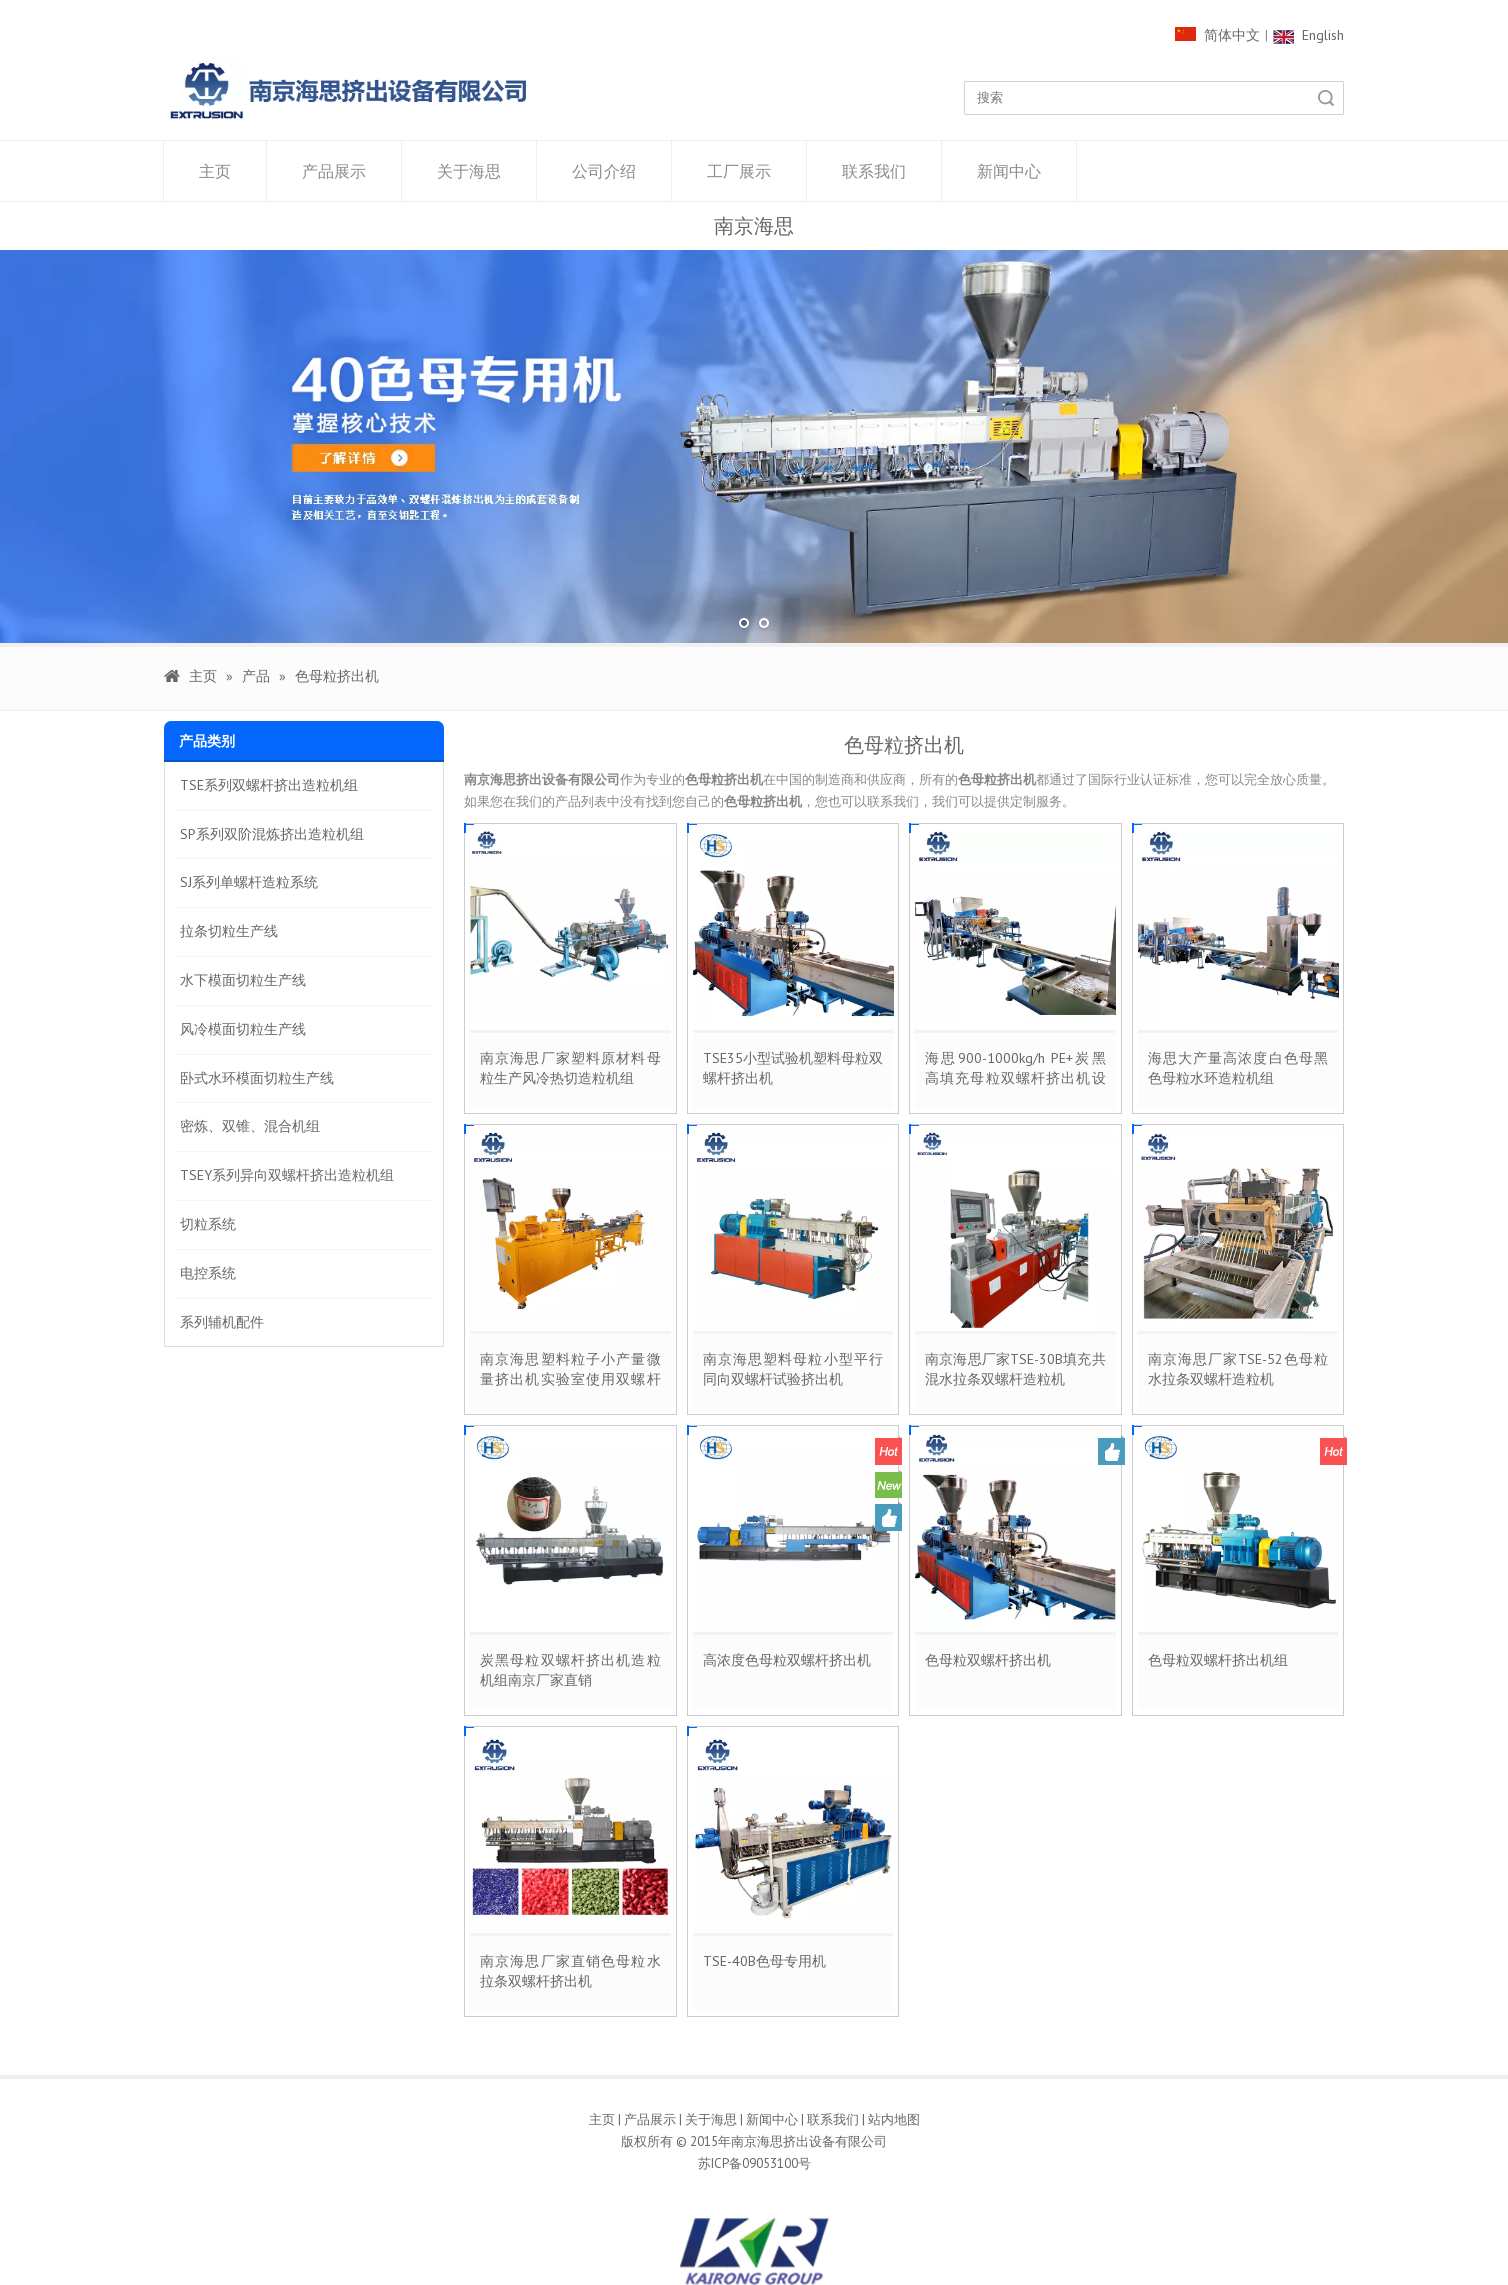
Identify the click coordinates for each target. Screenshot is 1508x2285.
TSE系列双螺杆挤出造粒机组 (269, 785)
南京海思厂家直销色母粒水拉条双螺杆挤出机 (570, 1971)
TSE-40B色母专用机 (764, 1961)
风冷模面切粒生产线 (243, 1028)
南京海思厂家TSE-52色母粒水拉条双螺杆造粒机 (1238, 1369)
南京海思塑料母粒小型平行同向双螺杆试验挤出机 (793, 1369)
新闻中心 (1009, 171)
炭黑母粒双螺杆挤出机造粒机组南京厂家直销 (570, 1670)
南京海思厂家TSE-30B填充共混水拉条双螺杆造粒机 (1015, 1369)
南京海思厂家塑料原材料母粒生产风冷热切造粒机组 (570, 1068)
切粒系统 (208, 1224)
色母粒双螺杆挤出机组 (1218, 1660)
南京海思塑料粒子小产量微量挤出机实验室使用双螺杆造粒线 (570, 1369)
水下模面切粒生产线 (243, 980)
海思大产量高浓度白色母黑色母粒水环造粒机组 (1238, 1068)
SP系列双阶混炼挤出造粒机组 (272, 833)
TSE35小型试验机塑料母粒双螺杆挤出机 (793, 1068)
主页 (215, 171)
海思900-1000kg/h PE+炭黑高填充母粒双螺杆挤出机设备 (1015, 1068)
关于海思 (469, 171)
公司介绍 (604, 171)
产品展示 (334, 171)
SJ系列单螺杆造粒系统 (249, 882)
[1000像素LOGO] (349, 90)
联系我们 (874, 171)
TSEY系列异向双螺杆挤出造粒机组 (287, 1175)
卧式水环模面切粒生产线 (257, 1077)
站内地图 (894, 2119)
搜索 (1326, 98)
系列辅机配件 (222, 1321)
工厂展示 (739, 171)
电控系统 (208, 1272)
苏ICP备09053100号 (754, 2163)
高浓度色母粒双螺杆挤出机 (787, 1660)
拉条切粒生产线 (229, 931)
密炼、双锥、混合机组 (250, 1126)
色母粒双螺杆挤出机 (988, 1660)
